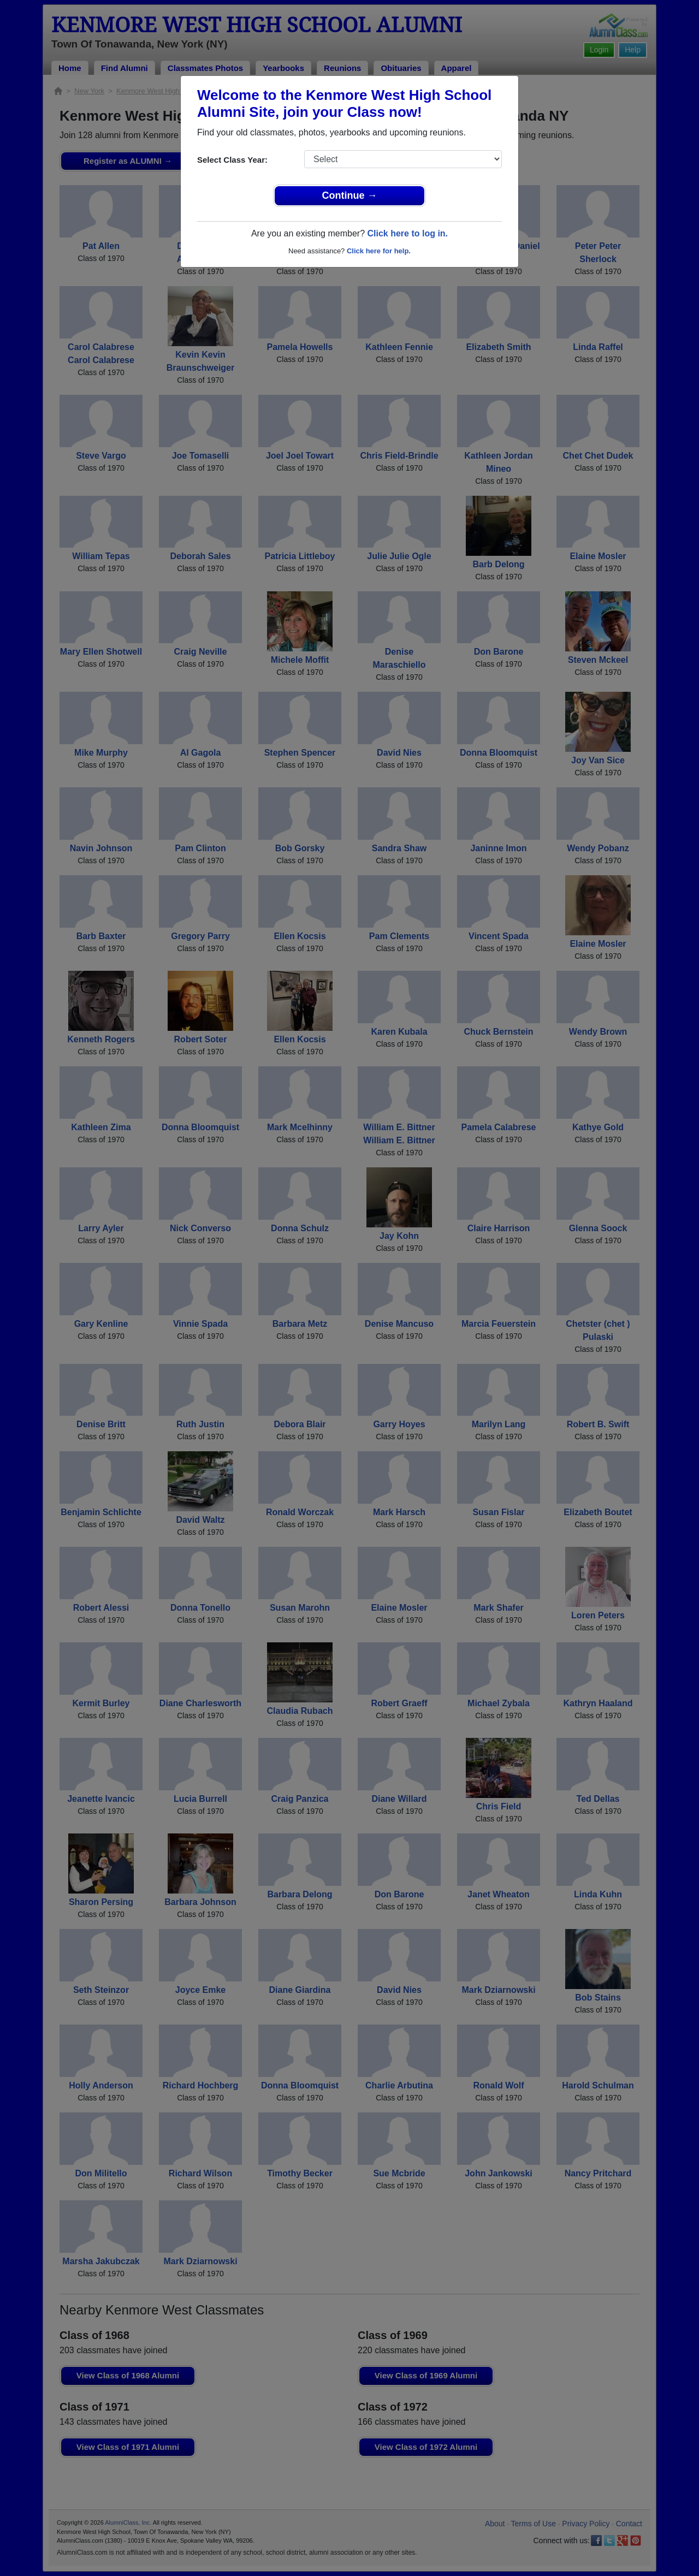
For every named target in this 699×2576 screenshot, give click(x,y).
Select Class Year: (232, 159)
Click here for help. (379, 251)
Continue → (349, 195)
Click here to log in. (407, 233)
